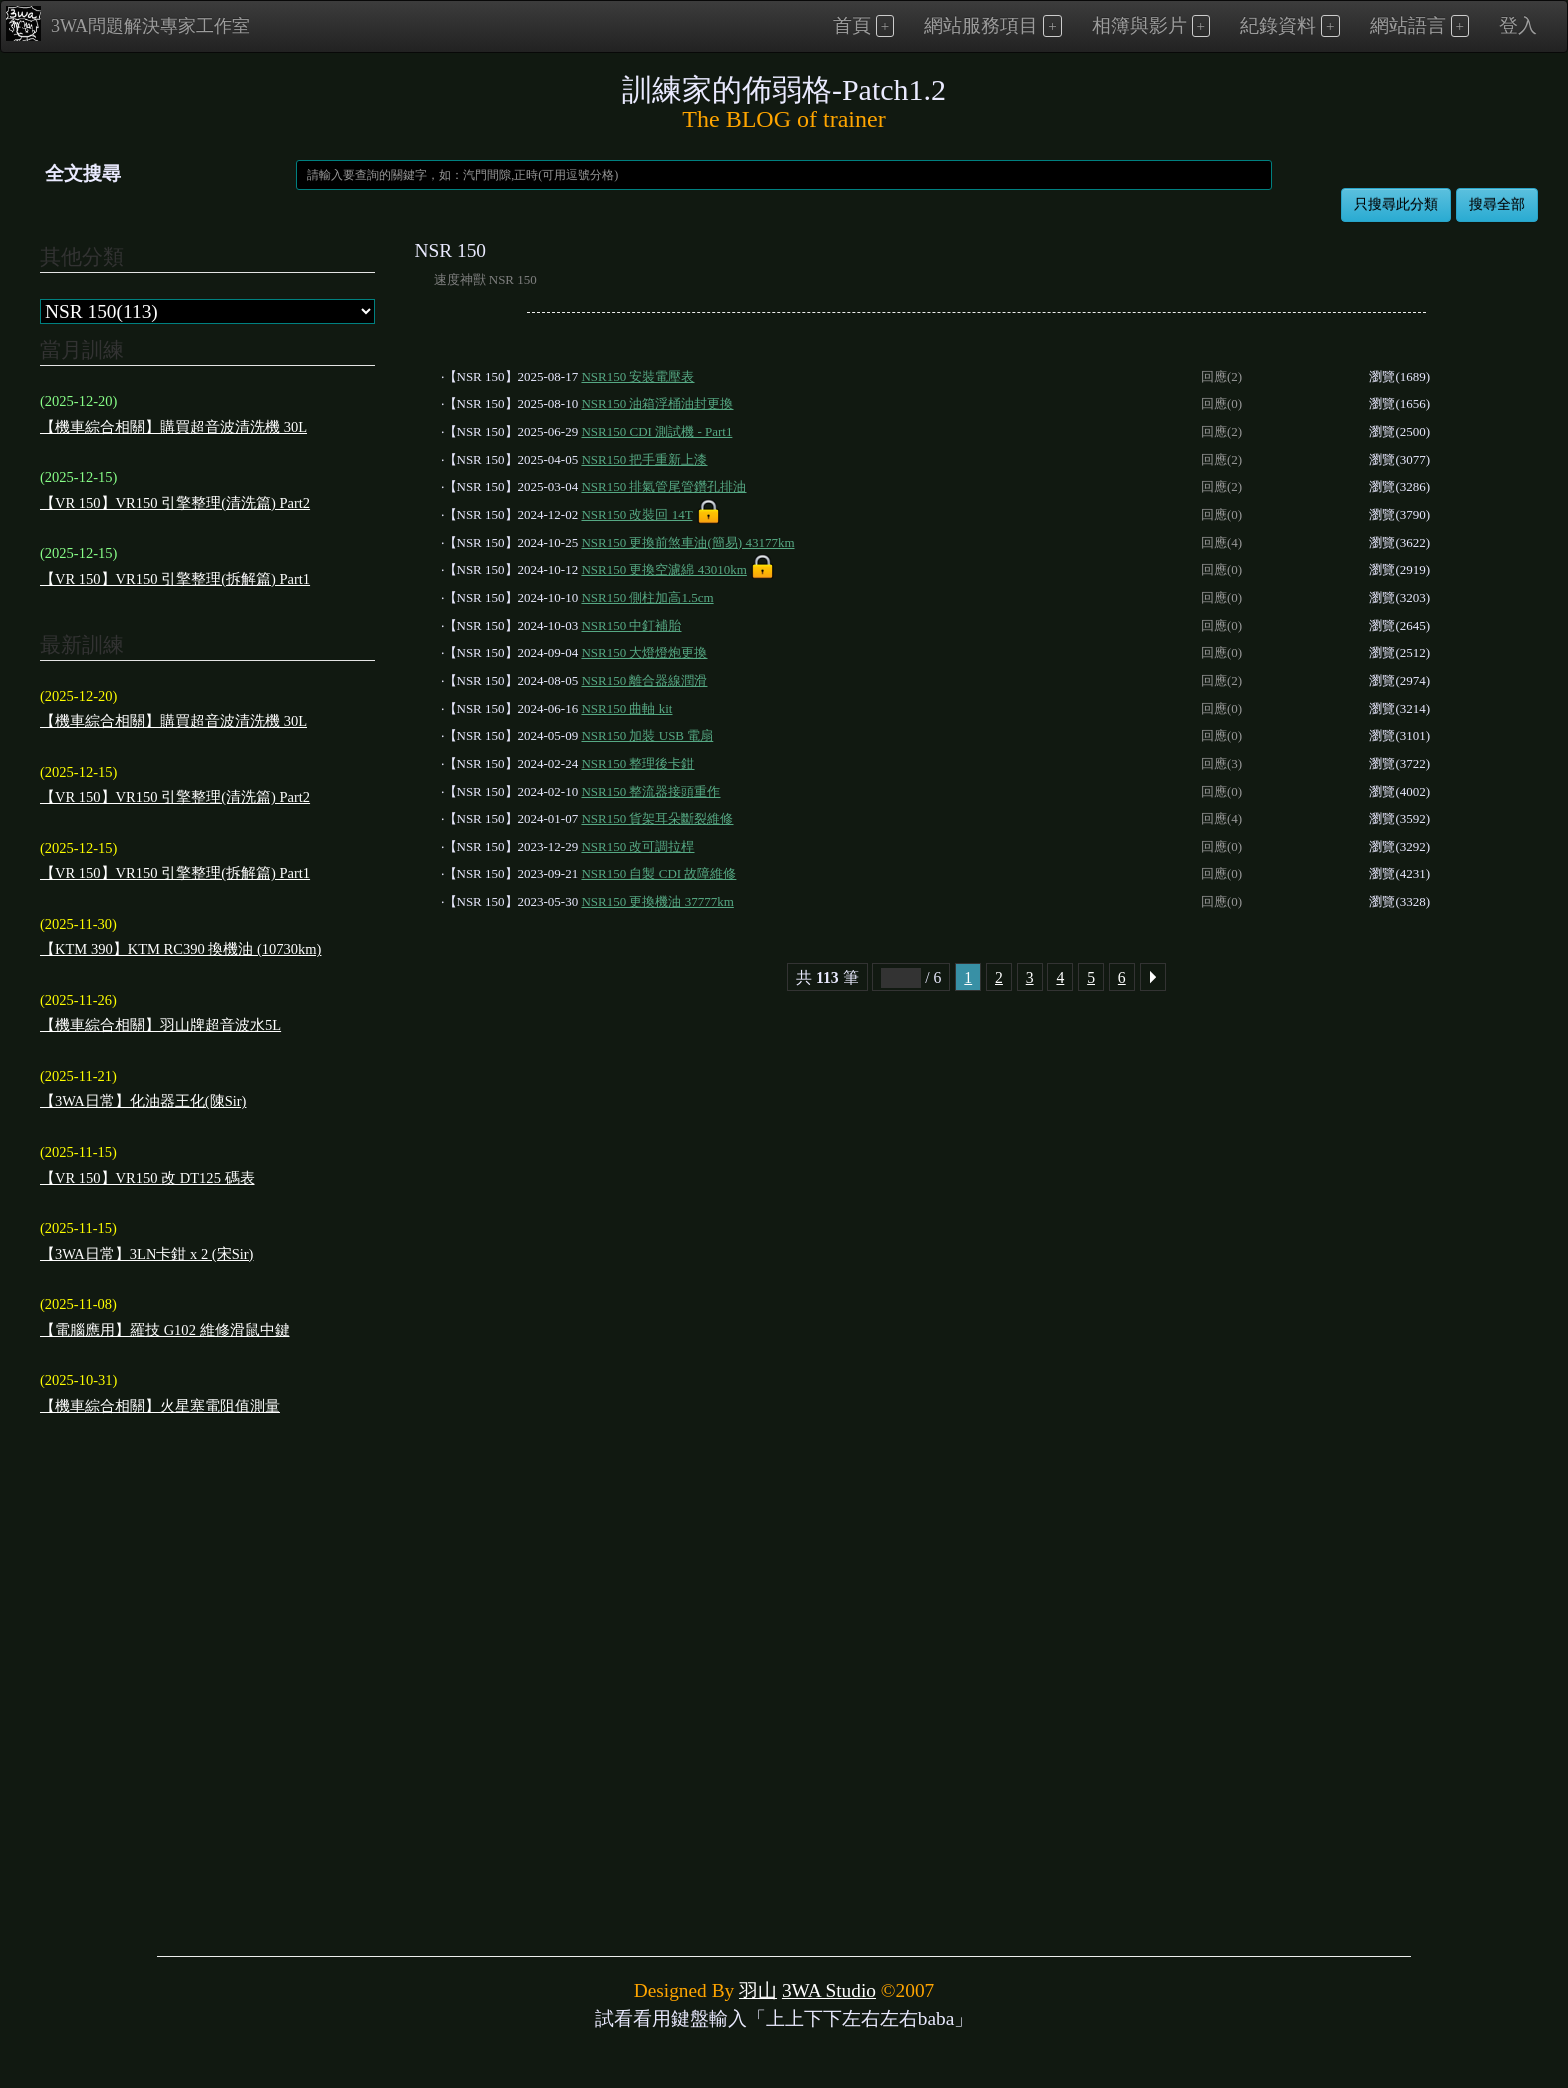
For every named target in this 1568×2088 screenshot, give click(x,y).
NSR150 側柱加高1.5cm (647, 597)
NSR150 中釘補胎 (631, 625)
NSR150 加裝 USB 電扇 (647, 735)
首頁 (852, 25)
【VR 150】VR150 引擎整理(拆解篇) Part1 (175, 579)
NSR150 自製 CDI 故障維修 (658, 873)
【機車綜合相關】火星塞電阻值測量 (160, 1406)
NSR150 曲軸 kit (626, 708)
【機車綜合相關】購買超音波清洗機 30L (173, 427)
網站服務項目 (981, 25)
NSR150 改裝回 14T (636, 514)
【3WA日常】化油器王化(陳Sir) (143, 1101)
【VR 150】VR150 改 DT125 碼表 (147, 1178)
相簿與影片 (1139, 25)
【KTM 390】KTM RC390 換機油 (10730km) (180, 949)
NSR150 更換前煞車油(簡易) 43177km (687, 542)
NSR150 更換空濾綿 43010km (663, 569)
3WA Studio (829, 1990)
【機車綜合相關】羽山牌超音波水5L (160, 1025)
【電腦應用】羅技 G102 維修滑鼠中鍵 (165, 1330)
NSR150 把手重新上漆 (644, 459)
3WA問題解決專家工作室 (128, 23)
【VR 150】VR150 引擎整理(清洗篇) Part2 (175, 503)
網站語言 (1408, 25)
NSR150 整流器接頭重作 (650, 791)
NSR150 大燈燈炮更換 (644, 652)
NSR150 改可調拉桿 (637, 846)
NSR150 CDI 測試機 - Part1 (656, 431)
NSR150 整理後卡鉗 (637, 763)
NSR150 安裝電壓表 (637, 376)
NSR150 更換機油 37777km (657, 901)
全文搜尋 (83, 173)
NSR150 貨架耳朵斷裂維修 (657, 818)
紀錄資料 (1278, 25)
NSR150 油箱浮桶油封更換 (657, 403)
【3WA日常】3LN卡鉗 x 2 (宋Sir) (146, 1254)
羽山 (758, 1990)
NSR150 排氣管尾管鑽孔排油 (663, 486)
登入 (1518, 25)
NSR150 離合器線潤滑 (644, 680)
